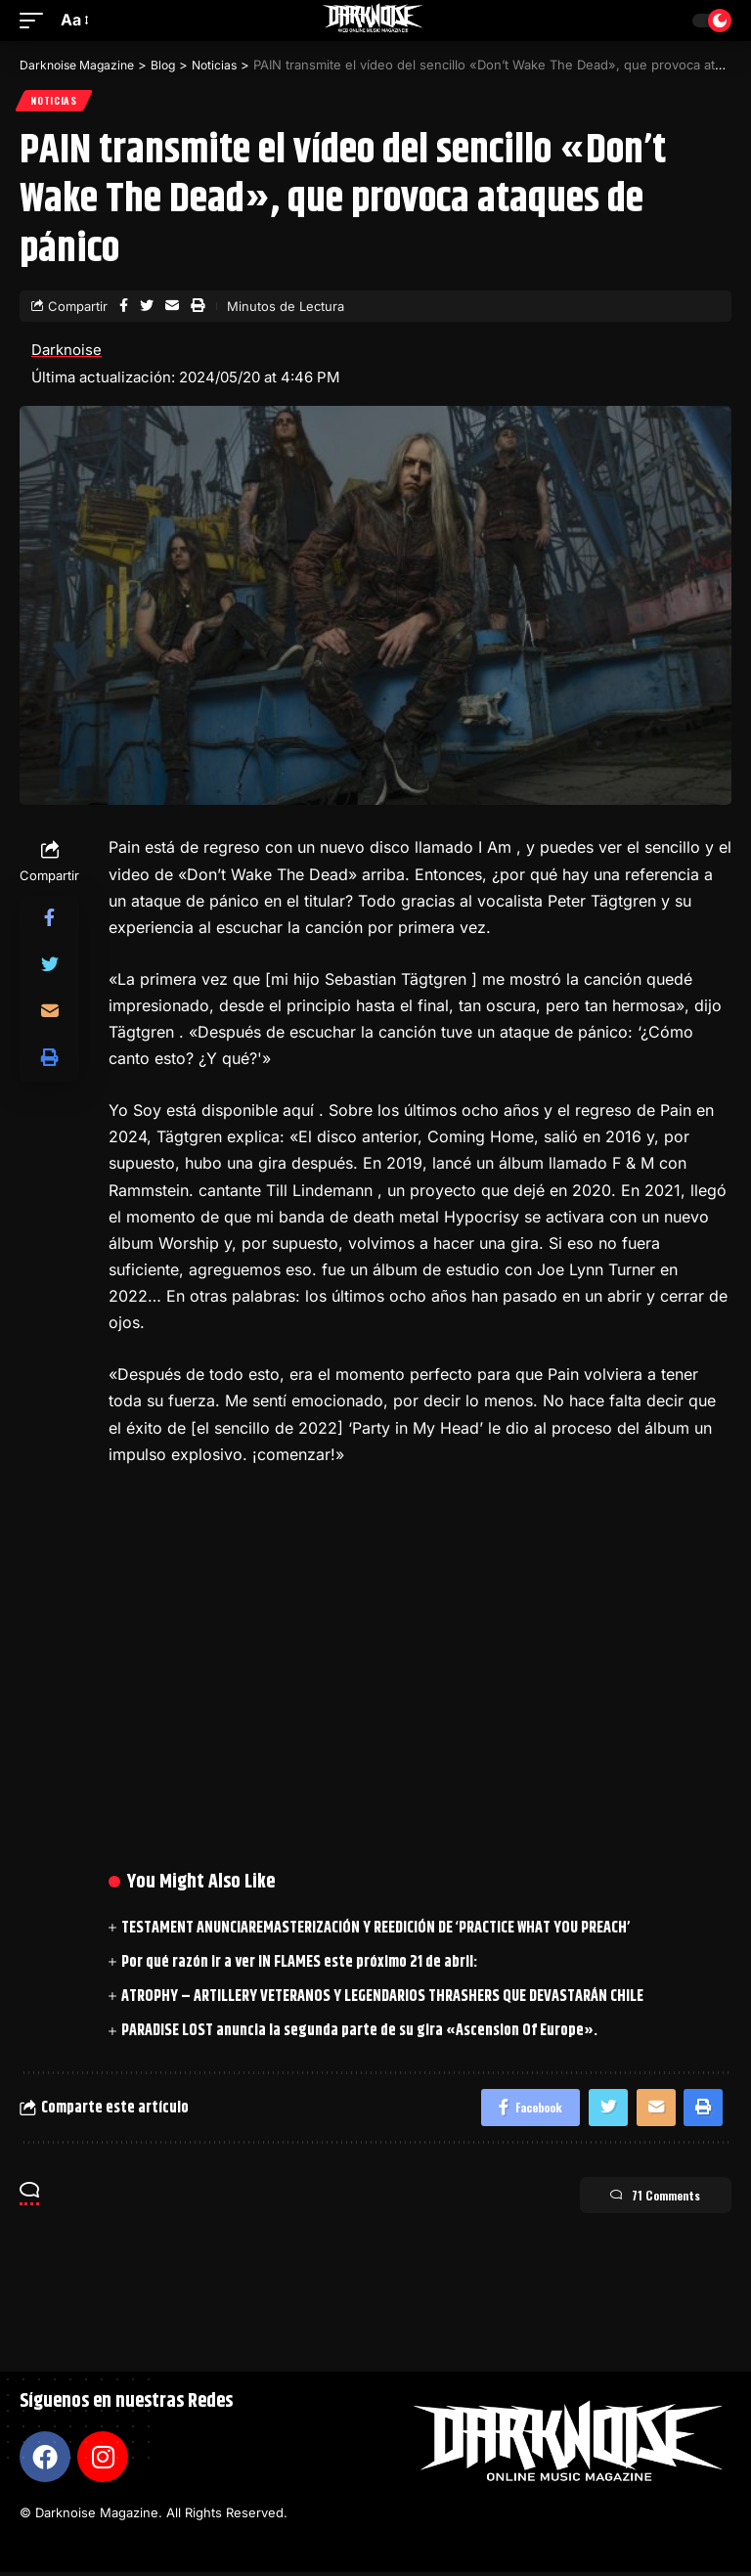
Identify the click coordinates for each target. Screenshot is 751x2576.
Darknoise (66, 351)
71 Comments (645, 2200)
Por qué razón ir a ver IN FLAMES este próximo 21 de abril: (299, 1964)
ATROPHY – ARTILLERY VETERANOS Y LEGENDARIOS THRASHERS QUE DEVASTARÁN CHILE (382, 1998)
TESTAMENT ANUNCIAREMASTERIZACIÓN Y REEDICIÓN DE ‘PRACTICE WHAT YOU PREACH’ (375, 1929)
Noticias (54, 101)
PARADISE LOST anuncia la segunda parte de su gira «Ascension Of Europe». (359, 2033)
